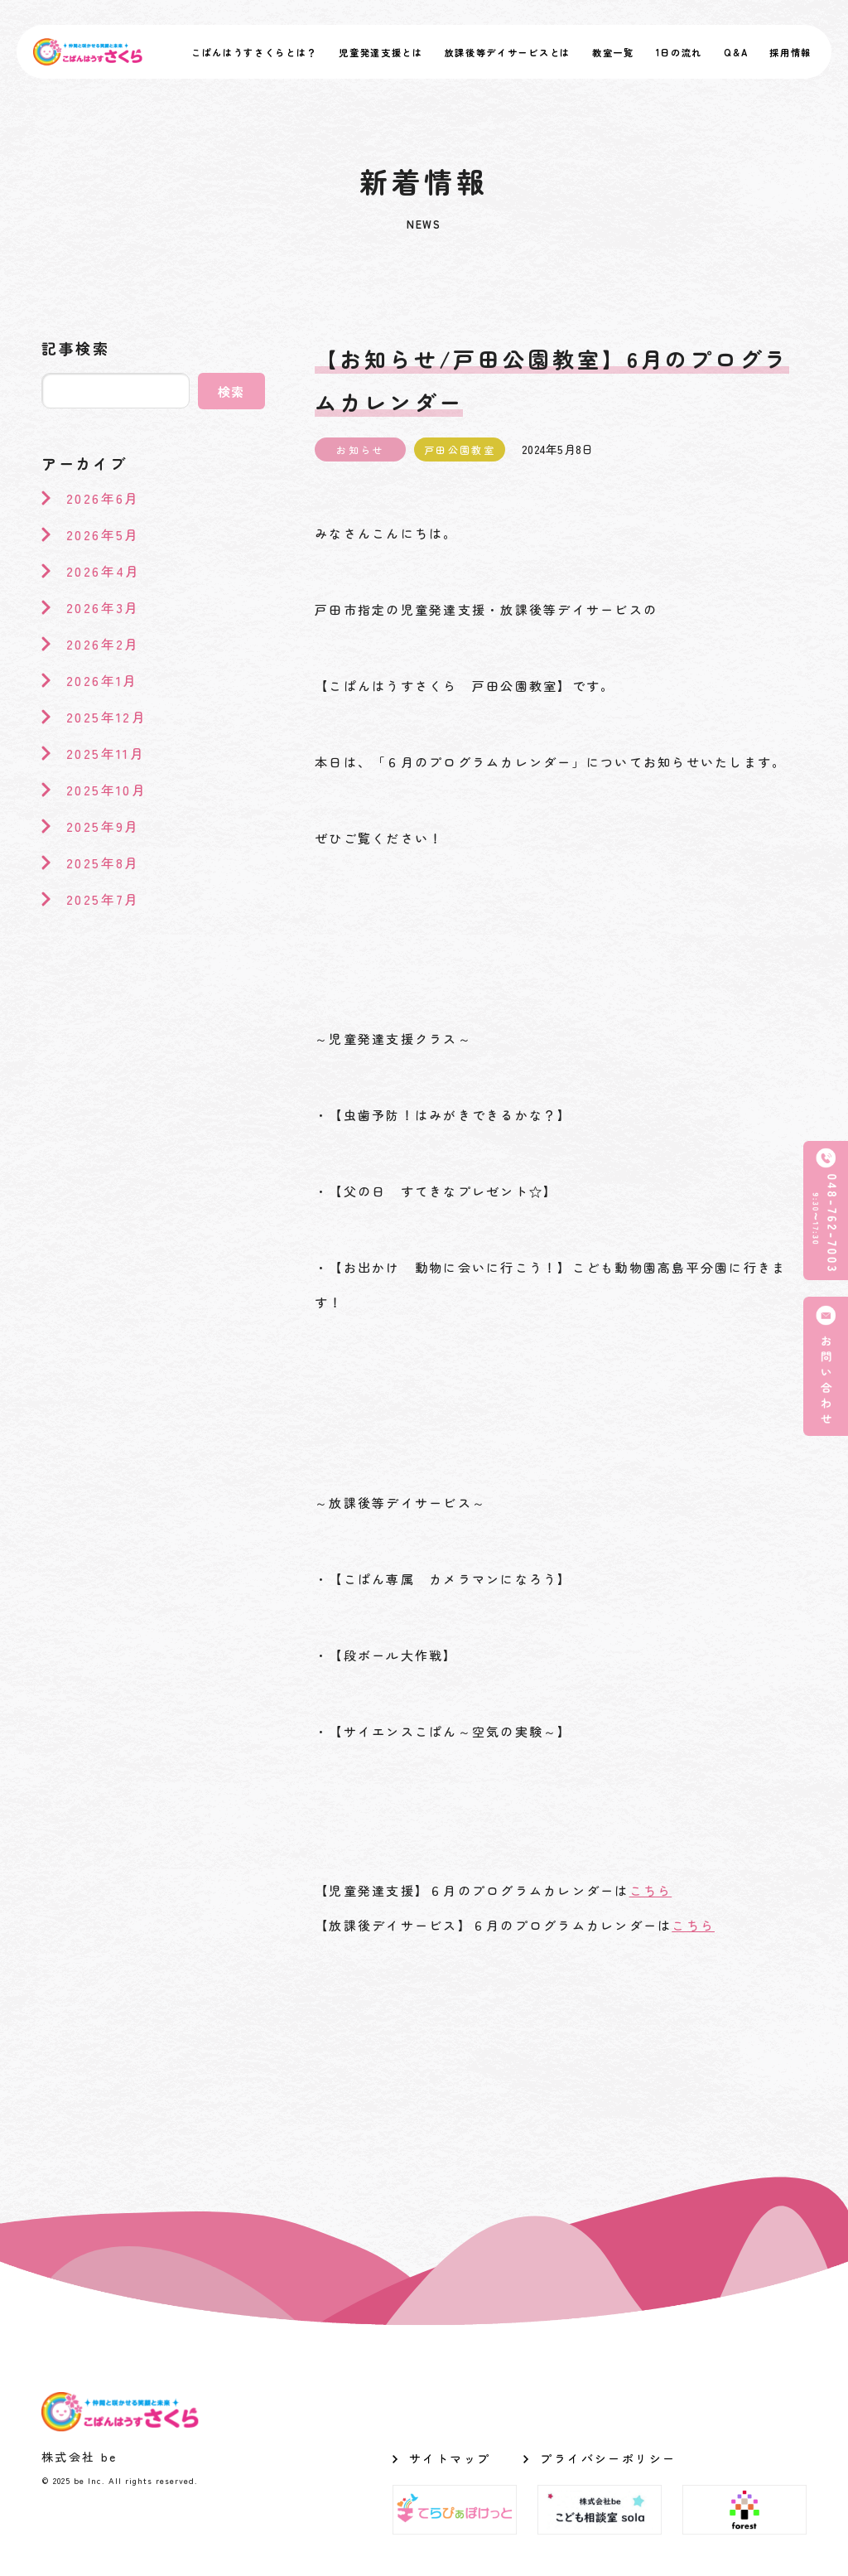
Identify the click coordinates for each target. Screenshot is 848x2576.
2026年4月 (103, 571)
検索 (232, 391)
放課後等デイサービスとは (508, 52)
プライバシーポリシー (608, 2458)
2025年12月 (106, 717)
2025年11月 (105, 753)
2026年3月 (103, 607)
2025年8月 (103, 862)
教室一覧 (613, 52)
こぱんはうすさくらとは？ (254, 52)
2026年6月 (103, 498)
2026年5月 (103, 534)
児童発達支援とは (381, 52)
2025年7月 (103, 899)
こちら (650, 1890)
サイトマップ (449, 2458)
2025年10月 (106, 790)
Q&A (736, 52)
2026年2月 (103, 644)
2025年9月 (103, 826)
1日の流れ (679, 52)
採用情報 (790, 52)
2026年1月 (102, 680)
